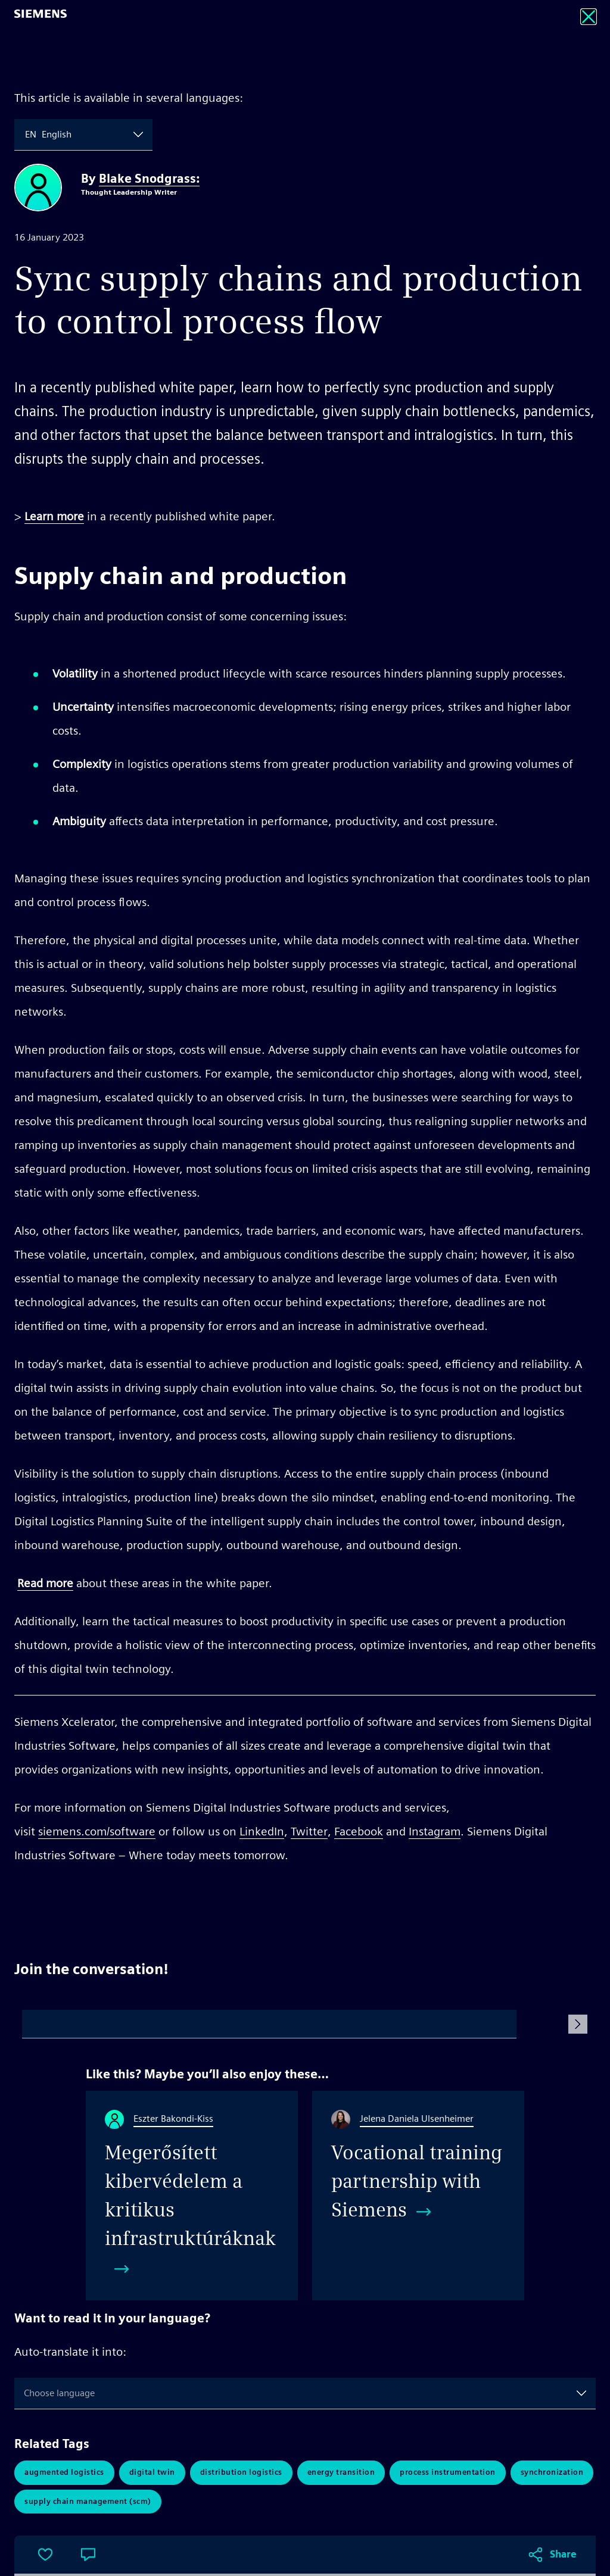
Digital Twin (152, 2472)
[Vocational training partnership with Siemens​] (418, 2195)
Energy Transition (341, 2472)
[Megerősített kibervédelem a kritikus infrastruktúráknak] (192, 2195)
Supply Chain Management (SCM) (87, 2502)
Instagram (434, 1831)
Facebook (358, 1831)
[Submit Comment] (577, 2024)
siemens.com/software (96, 1831)
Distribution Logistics (241, 2472)
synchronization (552, 2472)
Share (563, 1900)
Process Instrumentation (448, 2472)
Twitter (309, 1831)
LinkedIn (261, 1831)
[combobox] (26, 134)
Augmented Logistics (64, 2472)
